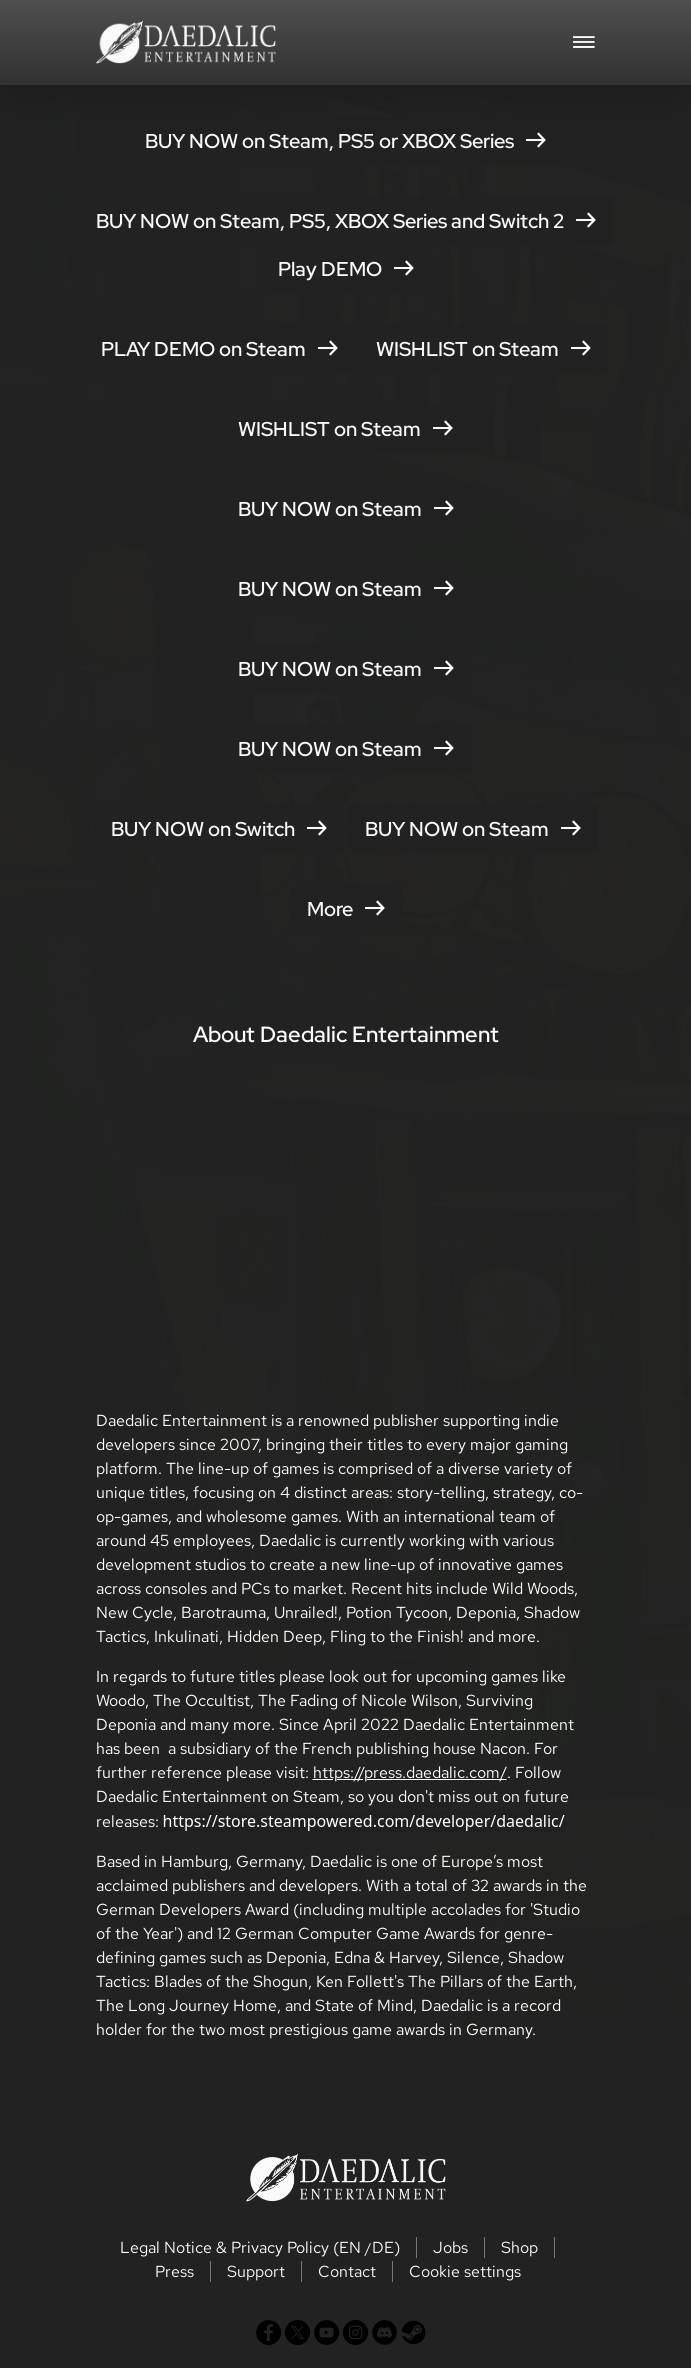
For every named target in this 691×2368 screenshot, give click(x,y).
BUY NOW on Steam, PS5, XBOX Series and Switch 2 (346, 221)
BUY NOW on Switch (219, 829)
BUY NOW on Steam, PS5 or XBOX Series (345, 141)
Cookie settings (465, 2271)
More (346, 909)
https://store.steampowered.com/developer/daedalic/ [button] (364, 1821)
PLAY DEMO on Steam (219, 349)
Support (256, 2271)
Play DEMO (346, 269)
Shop (519, 2247)
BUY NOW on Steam (346, 509)
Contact (347, 2271)
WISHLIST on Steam (483, 349)
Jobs (450, 2247)
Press (174, 2271)
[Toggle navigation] (584, 40)
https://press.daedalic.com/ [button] (410, 1772)
